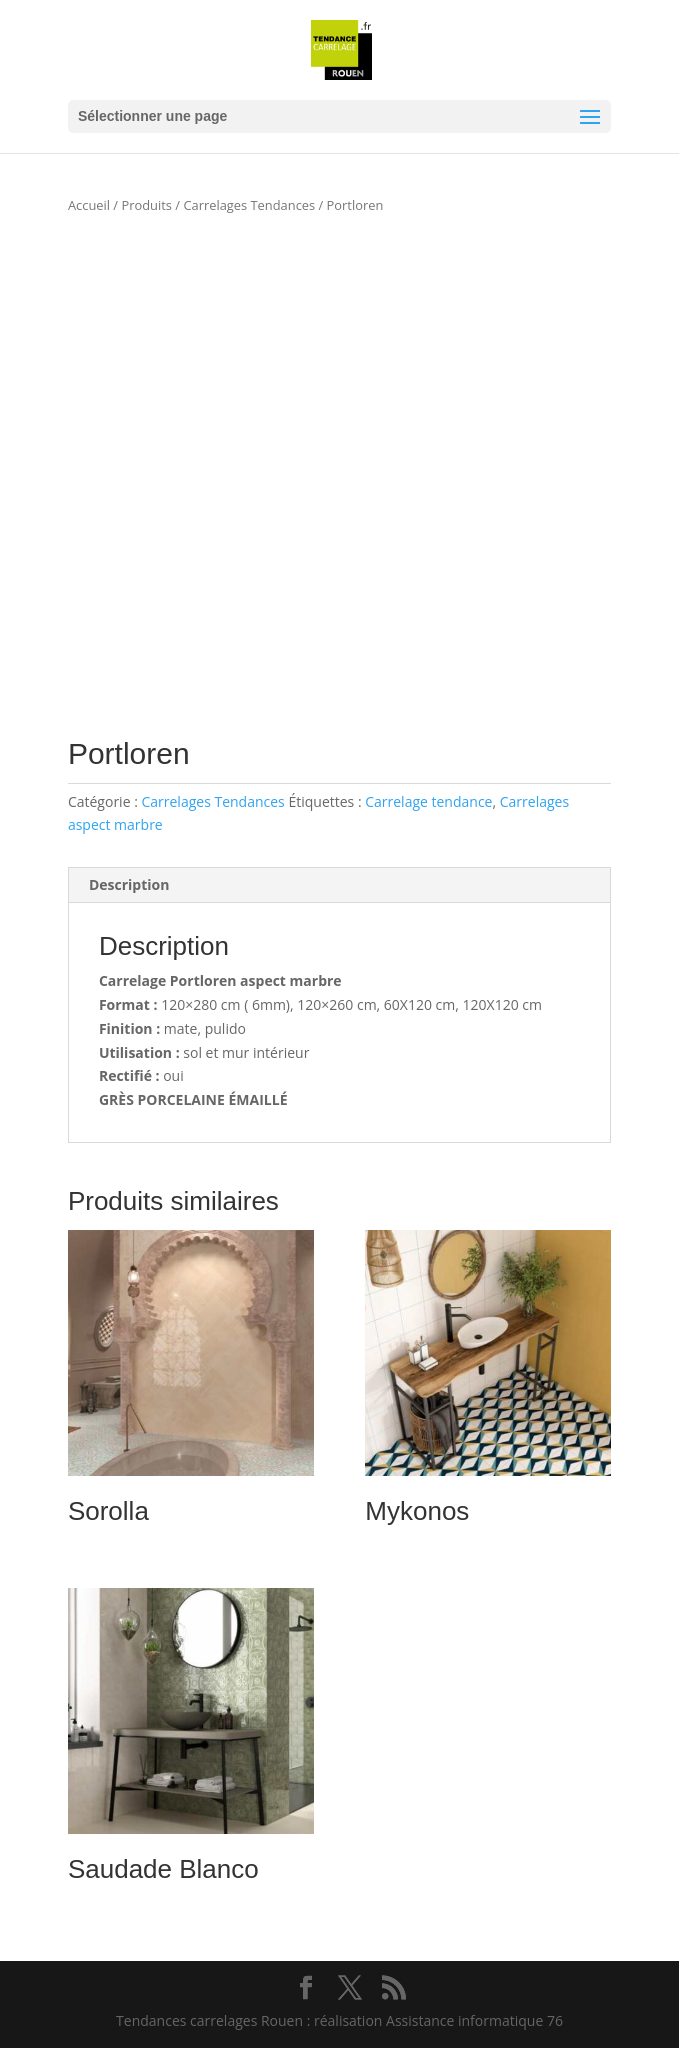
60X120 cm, (421, 1004)
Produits (146, 205)
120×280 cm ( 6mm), (227, 1004)
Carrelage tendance (428, 801)
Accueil (89, 205)
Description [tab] (129, 884)
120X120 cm (502, 1004)
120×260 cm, (338, 1004)
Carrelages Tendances (249, 205)
